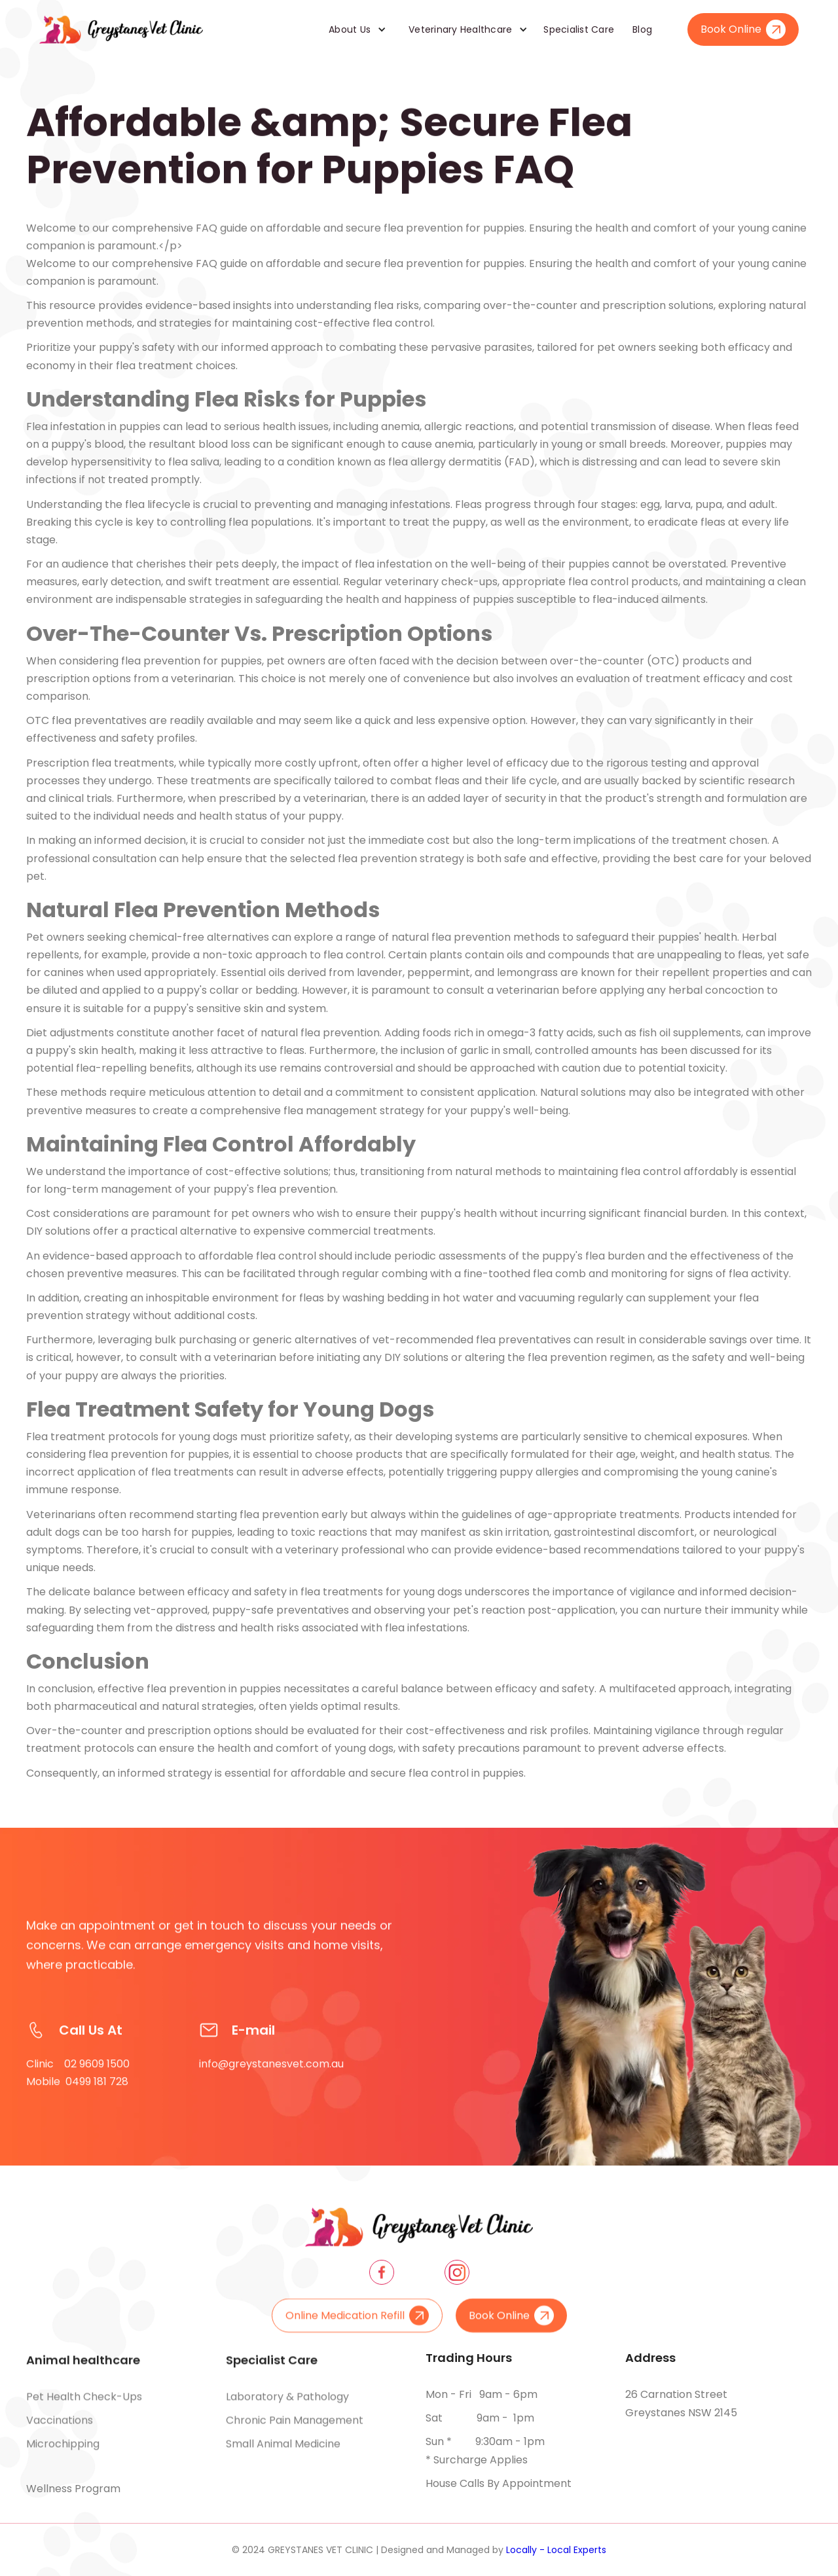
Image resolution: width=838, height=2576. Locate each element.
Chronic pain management (294, 2429)
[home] (121, 29)
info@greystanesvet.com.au (271, 2083)
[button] (353, 29)
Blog (642, 29)
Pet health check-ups (84, 2406)
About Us (350, 29)
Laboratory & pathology (287, 2406)
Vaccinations (59, 2429)
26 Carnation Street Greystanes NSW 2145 (681, 2403)
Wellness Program (73, 2488)
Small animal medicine (283, 2453)
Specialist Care (578, 29)
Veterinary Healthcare (460, 29)
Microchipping (63, 2453)
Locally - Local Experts (556, 2549)
